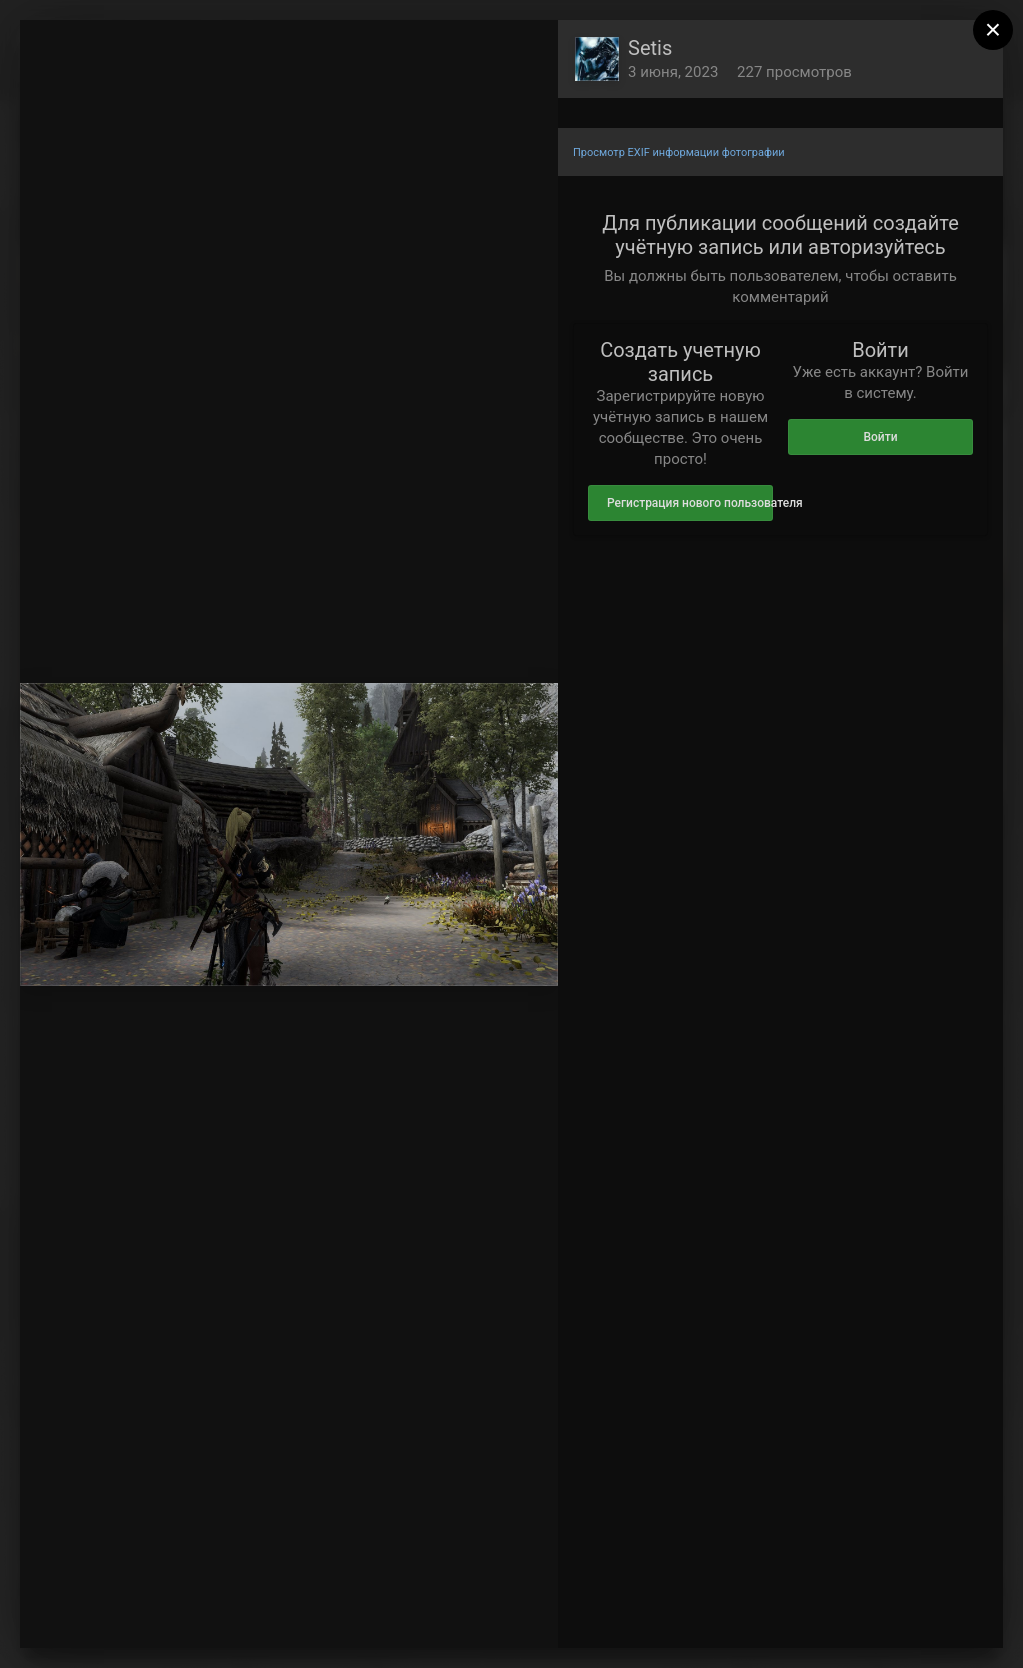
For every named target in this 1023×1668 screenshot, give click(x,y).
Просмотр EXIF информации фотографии (679, 152)
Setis (650, 48)
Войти (880, 437)
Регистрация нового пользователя (690, 503)
